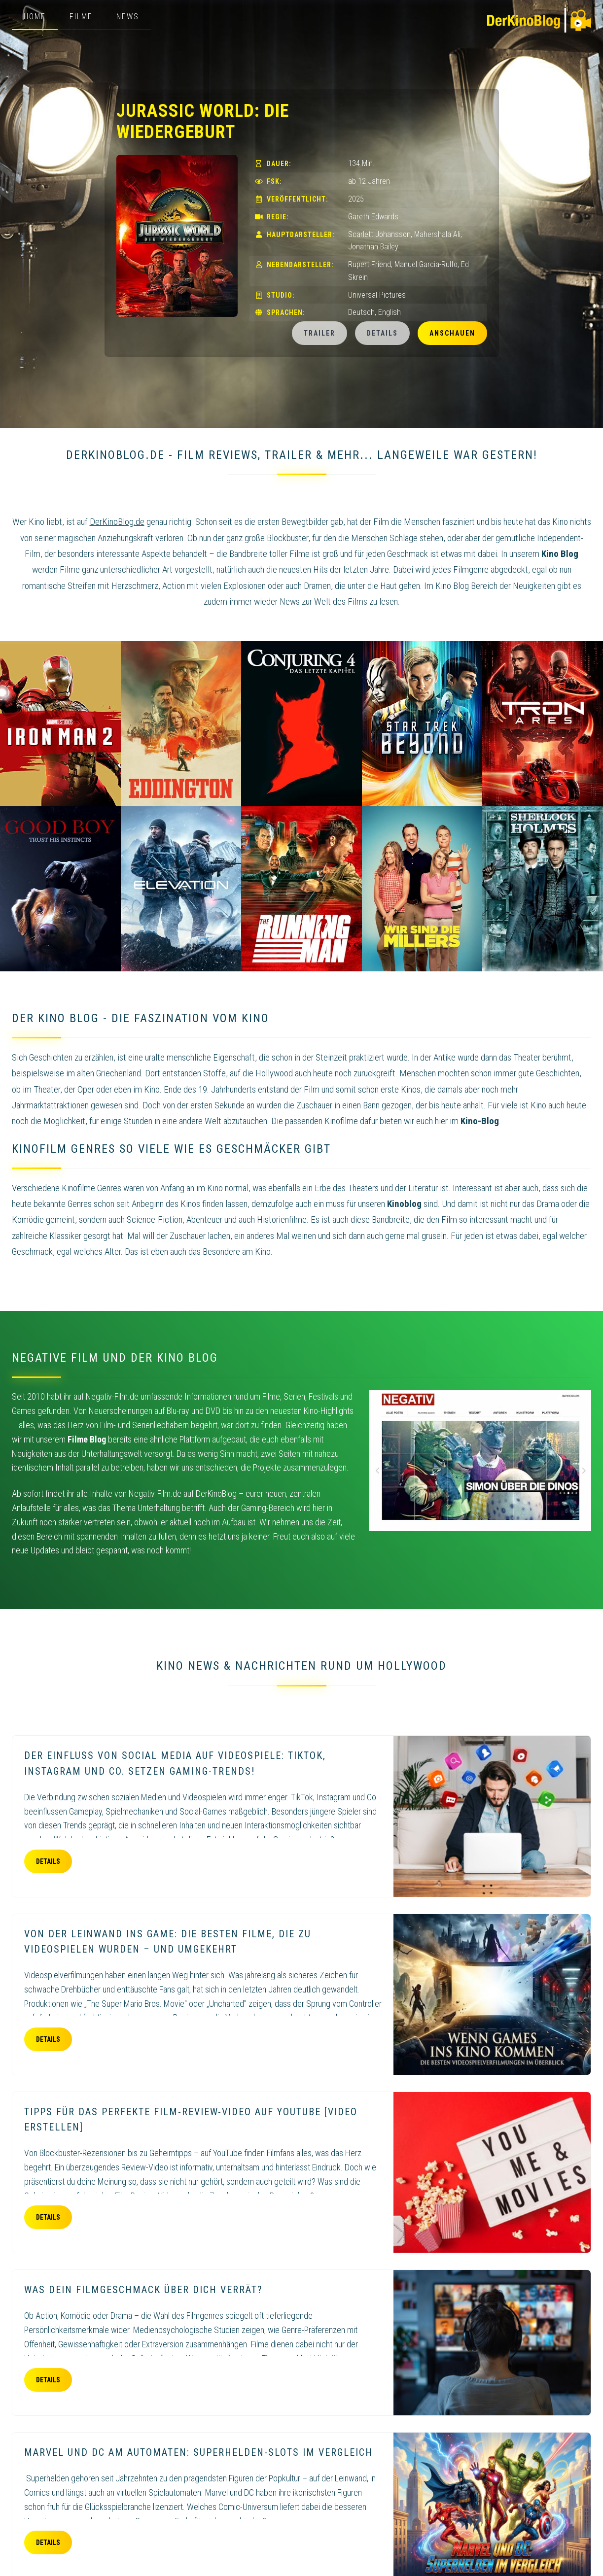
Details (382, 333)
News (127, 16)
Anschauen (452, 333)
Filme (81, 16)
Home (35, 16)
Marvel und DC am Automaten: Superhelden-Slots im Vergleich (198, 2452)
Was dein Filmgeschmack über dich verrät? (143, 2290)
